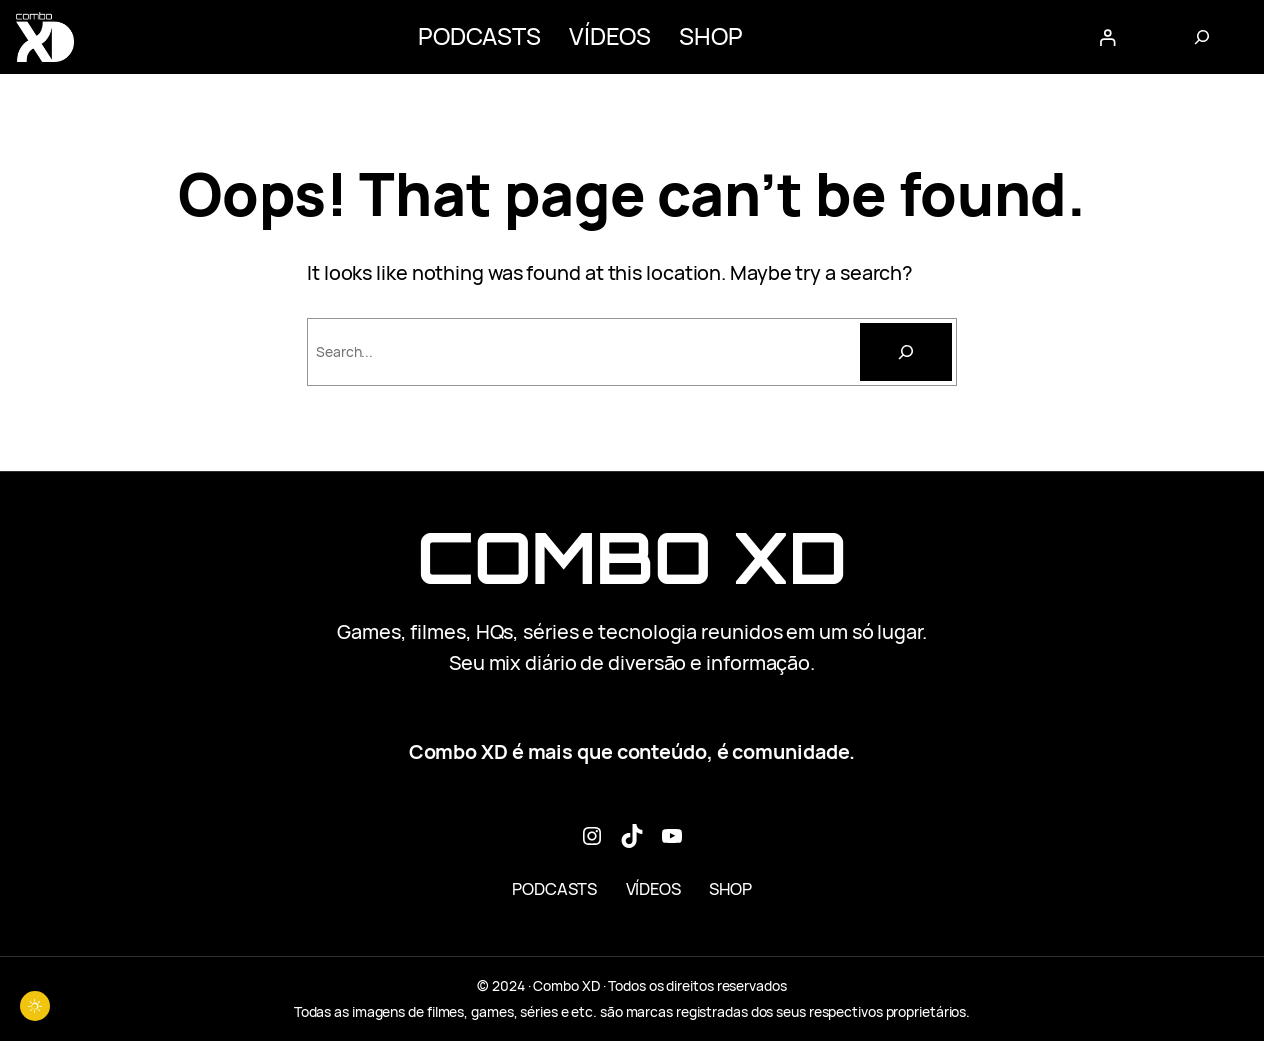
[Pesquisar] (906, 352)
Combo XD (632, 557)
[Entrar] (1107, 36)
